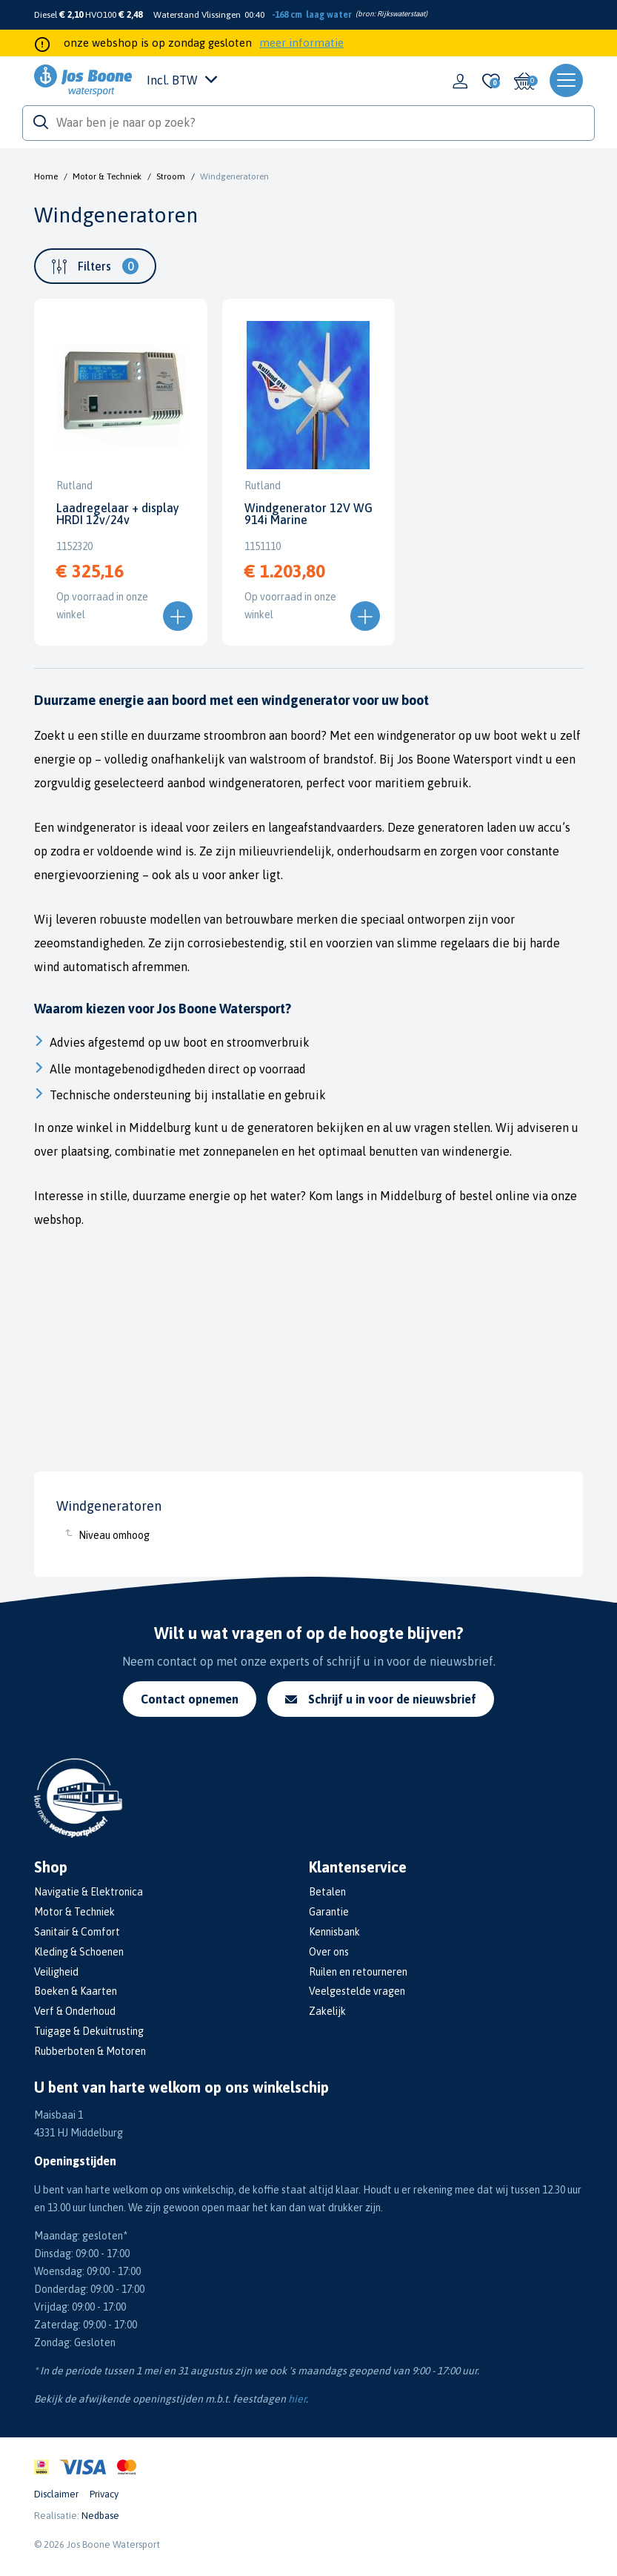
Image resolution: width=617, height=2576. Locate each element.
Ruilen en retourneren (358, 1972)
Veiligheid (56, 1972)
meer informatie (301, 42)
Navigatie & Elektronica (88, 1892)
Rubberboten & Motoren (90, 2051)
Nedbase (100, 2515)
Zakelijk (327, 2011)
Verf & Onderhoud (75, 2011)
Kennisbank (334, 1932)
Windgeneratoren (234, 176)
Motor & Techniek (107, 176)
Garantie (329, 1912)
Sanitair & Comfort (77, 1932)
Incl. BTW (182, 80)
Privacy (104, 2494)
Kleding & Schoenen (79, 1952)
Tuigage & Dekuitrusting (89, 2031)
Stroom (170, 176)
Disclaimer (56, 2494)
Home (46, 176)
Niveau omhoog (114, 1535)
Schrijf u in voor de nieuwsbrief (380, 1699)
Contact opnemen (190, 1699)
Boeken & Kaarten (75, 1991)
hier (297, 2399)
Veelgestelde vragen (357, 1991)
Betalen (327, 1892)
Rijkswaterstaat (401, 14)
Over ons (329, 1952)
